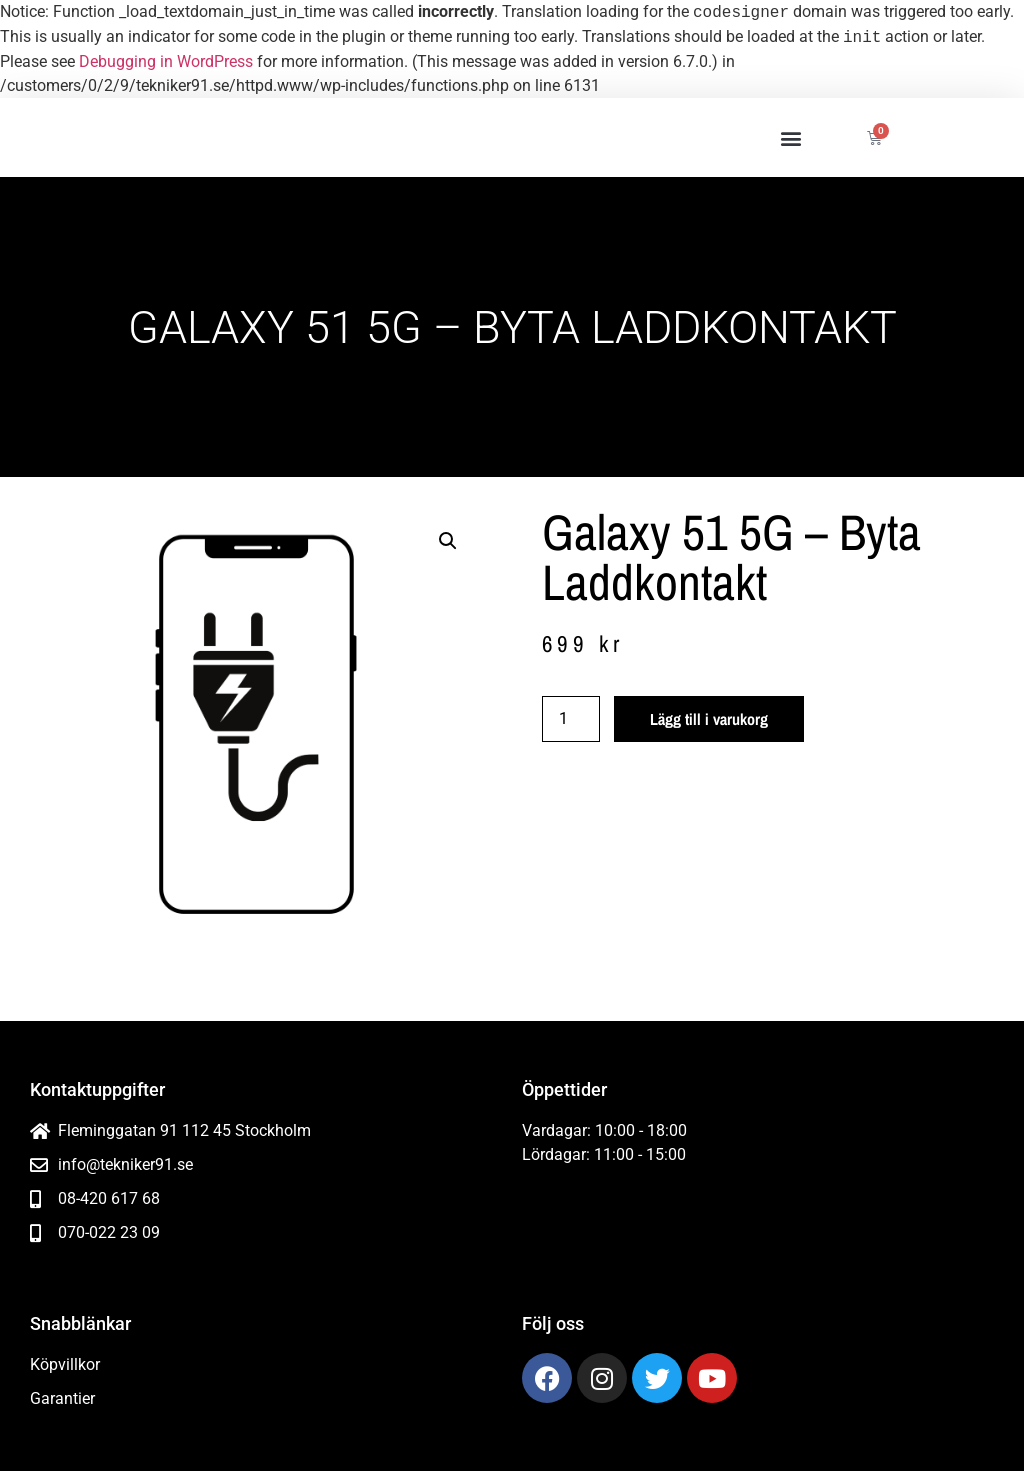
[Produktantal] (571, 719)
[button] (790, 137)
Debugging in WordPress (166, 61)
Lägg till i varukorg (709, 719)
